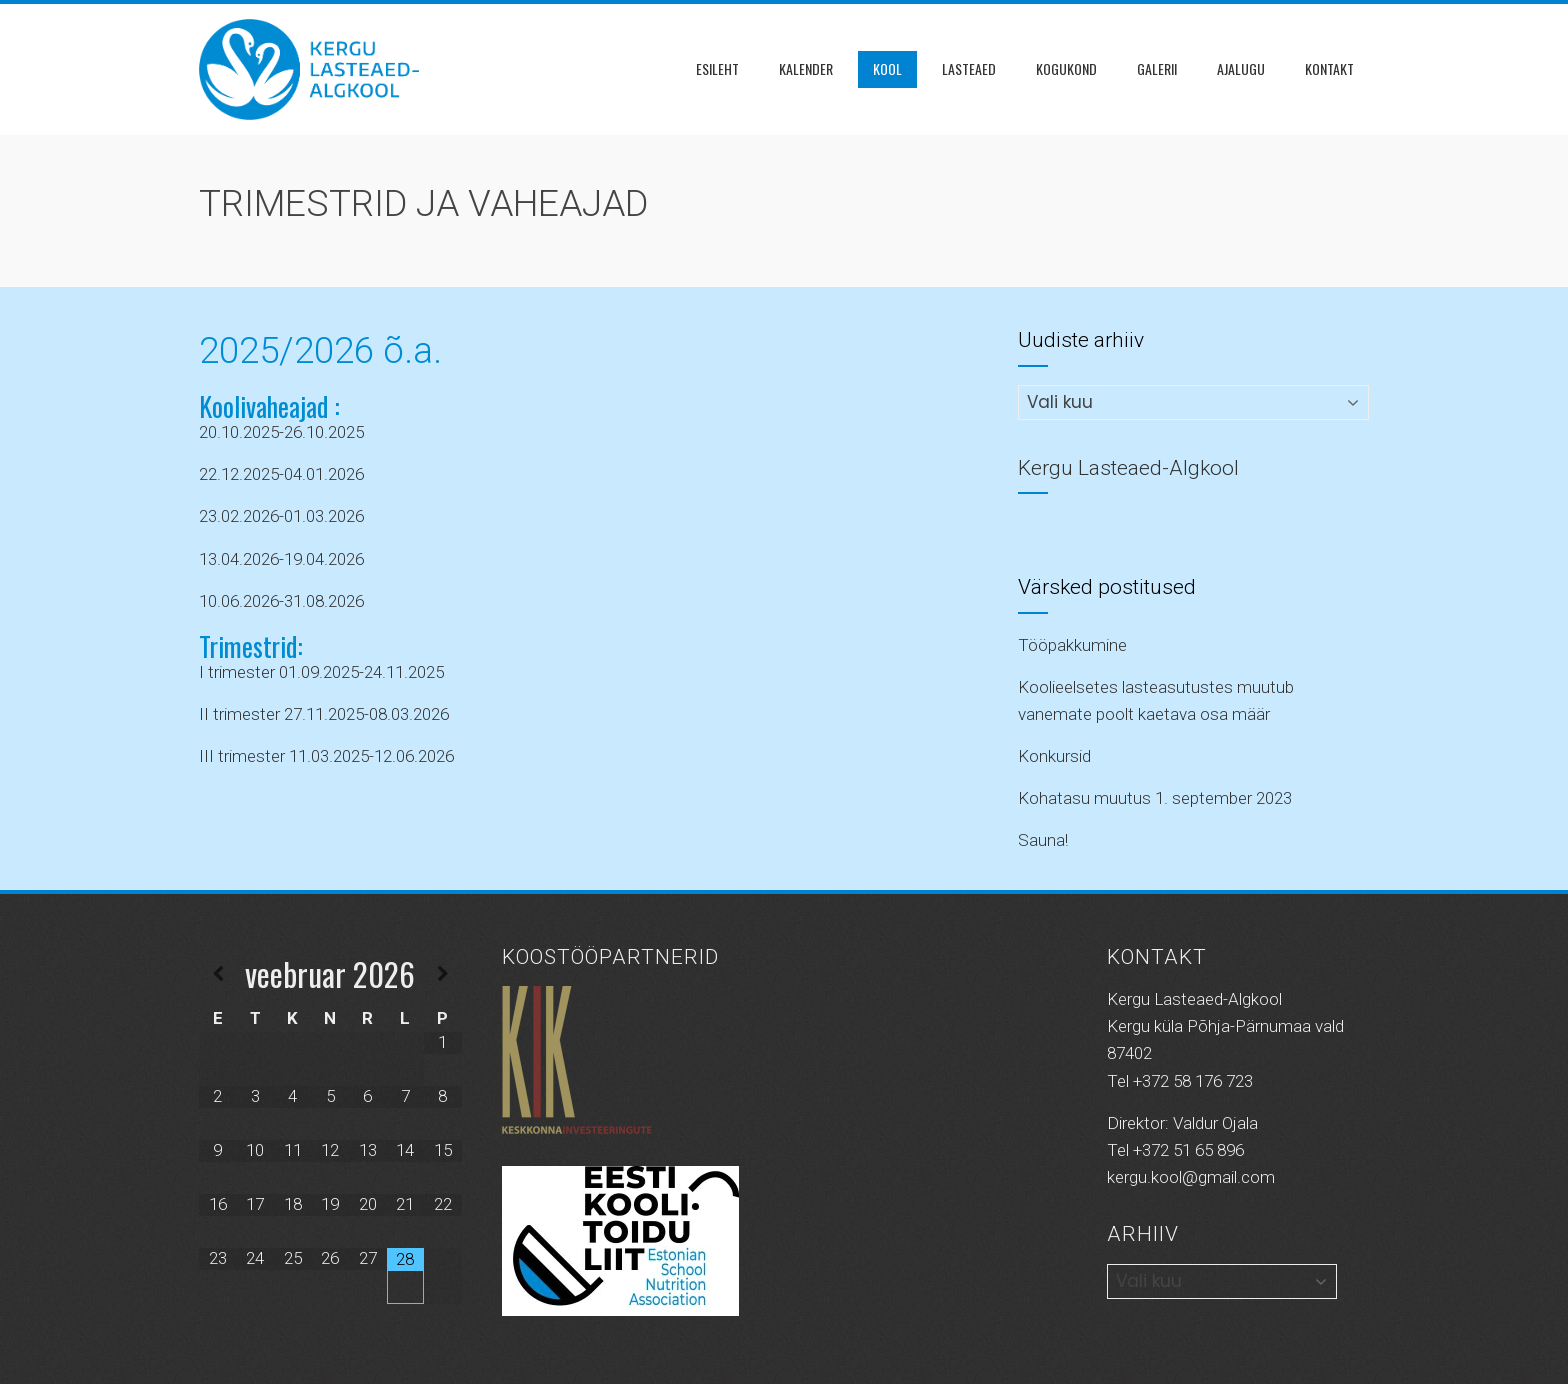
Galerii (1157, 68)
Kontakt (1329, 68)
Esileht (717, 68)
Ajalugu (1241, 68)
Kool (887, 68)
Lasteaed (969, 68)
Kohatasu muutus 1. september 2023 (1155, 798)
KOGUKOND (1066, 68)
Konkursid (1054, 756)
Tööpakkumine (1072, 645)
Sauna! (1043, 840)
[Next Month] (443, 974)
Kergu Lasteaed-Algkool (1128, 468)
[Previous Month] (218, 974)
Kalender (806, 68)
